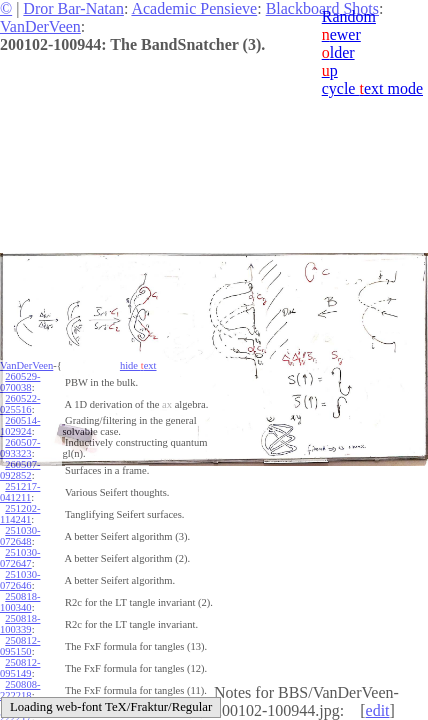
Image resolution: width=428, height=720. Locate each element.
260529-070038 (20, 382)
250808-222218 (20, 690)
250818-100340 (20, 602)
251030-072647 (20, 558)
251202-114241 (20, 514)
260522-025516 (20, 404)
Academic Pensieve (194, 8)
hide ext (138, 365)
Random (349, 16)
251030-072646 (20, 580)
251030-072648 (20, 536)
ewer (341, 34)
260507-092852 (20, 470)
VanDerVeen (40, 26)
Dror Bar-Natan (73, 8)
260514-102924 (20, 426)
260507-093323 (20, 448)
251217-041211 (20, 492)
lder (338, 52)
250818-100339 (20, 624)
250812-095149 (20, 668)
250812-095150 (20, 646)
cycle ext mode (372, 88)
